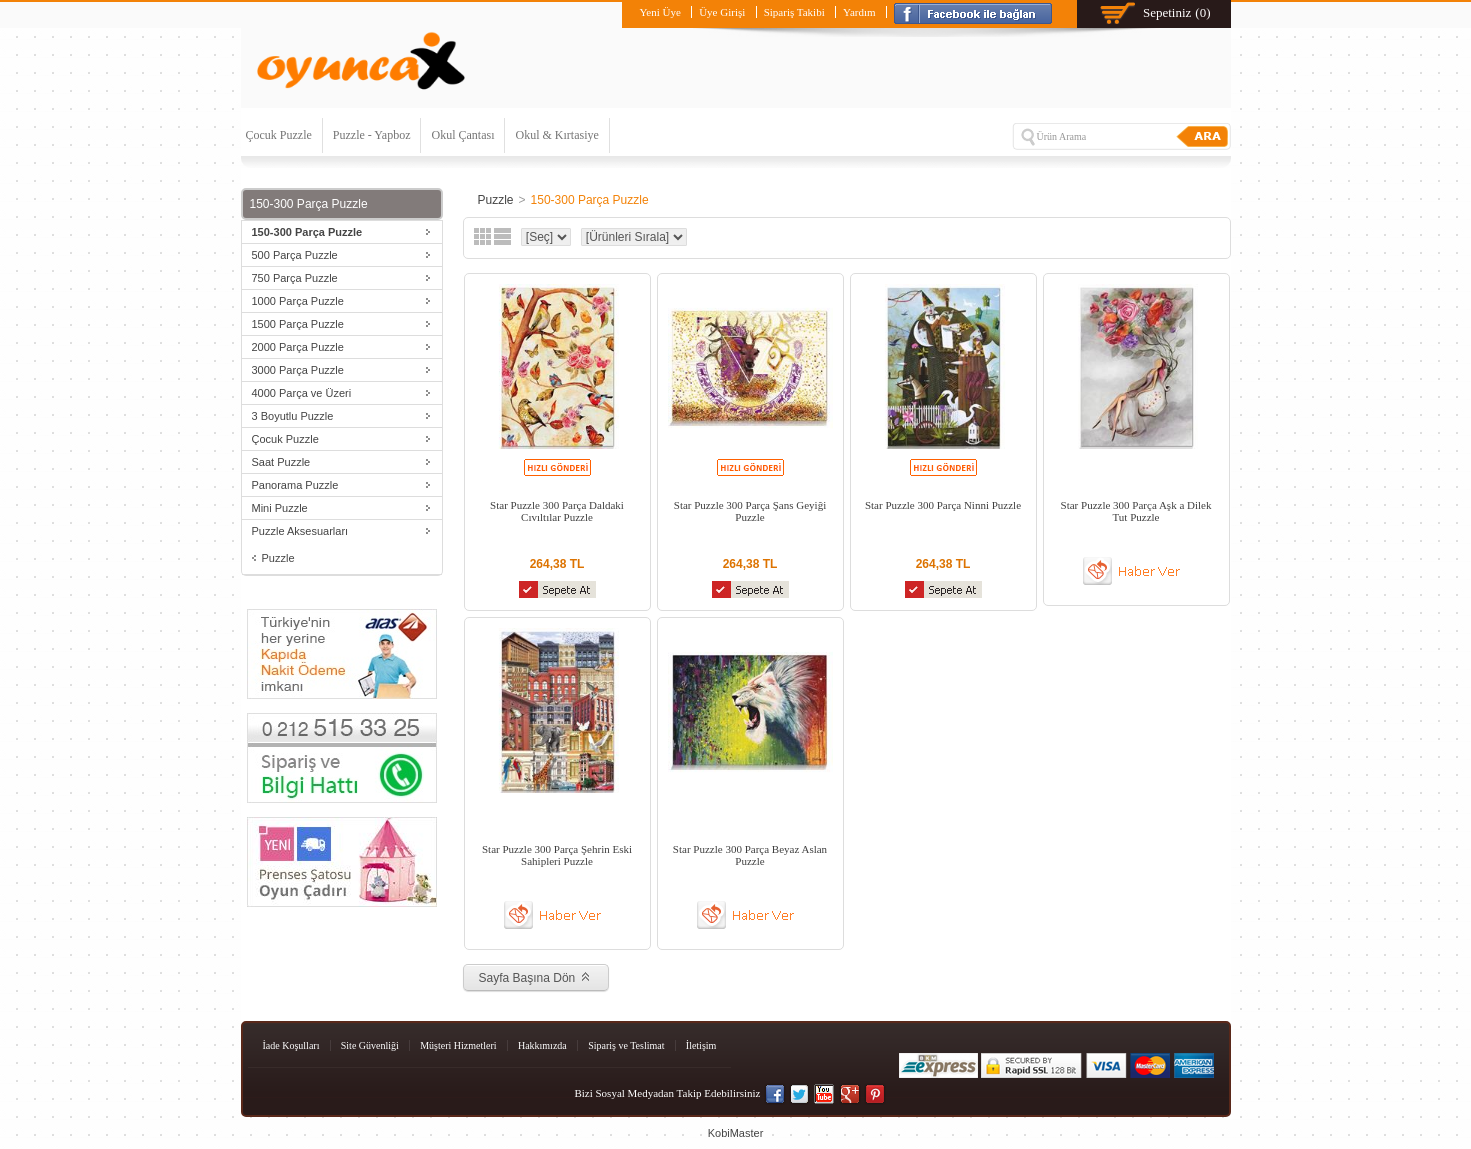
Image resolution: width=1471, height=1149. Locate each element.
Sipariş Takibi (794, 12)
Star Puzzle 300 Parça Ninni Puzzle (943, 505)
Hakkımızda (542, 1045)
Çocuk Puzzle (279, 135)
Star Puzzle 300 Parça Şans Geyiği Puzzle (750, 511)
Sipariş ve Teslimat (626, 1045)
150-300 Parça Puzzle (590, 200)
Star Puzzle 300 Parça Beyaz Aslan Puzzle (750, 855)
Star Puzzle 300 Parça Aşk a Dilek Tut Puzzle (1136, 511)
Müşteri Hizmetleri (458, 1045)
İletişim (701, 1045)
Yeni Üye (659, 12)
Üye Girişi (722, 12)
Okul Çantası (462, 135)
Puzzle (278, 558)
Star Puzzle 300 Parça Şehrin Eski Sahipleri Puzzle (557, 855)
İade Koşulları (291, 1045)
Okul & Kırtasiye (556, 135)
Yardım (859, 12)
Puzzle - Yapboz (372, 135)
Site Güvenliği (370, 1045)
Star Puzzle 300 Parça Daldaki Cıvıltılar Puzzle (557, 511)
